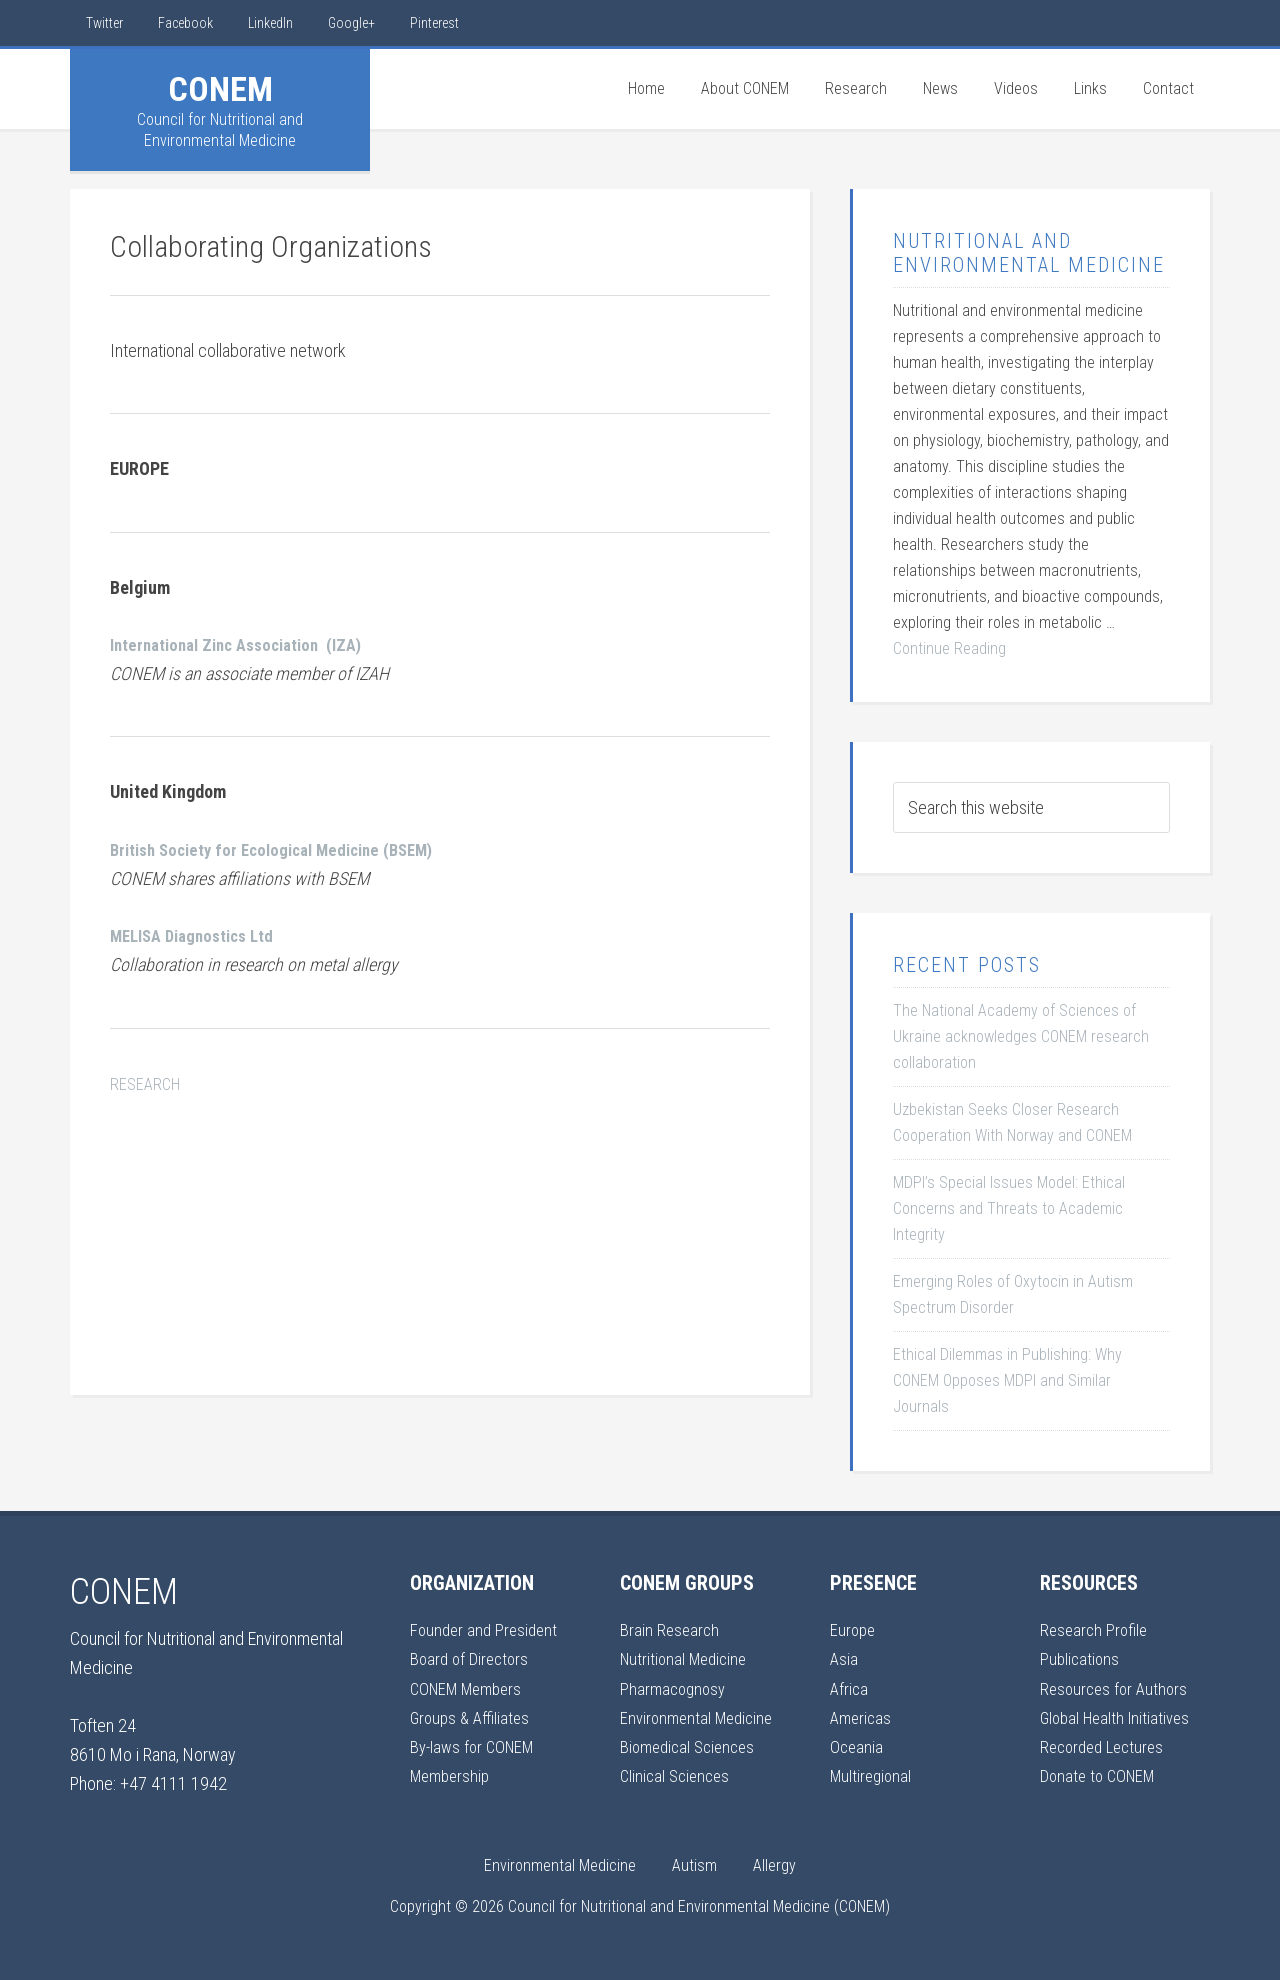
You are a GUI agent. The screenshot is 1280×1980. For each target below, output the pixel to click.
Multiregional (873, 1775)
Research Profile (1096, 1629)
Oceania (857, 1746)
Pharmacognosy (675, 1688)
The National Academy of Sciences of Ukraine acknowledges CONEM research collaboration (1021, 1036)
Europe (854, 1629)
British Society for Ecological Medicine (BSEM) (285, 849)
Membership (453, 1775)
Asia (844, 1658)
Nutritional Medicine (687, 1658)
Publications (1081, 1658)
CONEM (220, 89)
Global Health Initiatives (1119, 1717)
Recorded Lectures (1106, 1746)
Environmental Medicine (701, 1717)
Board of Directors (472, 1658)
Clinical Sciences (678, 1775)
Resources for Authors (1117, 1688)
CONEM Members (471, 1688)
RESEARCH (147, 1083)
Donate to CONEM (1101, 1775)
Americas (862, 1717)
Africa (850, 1688)
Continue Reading (949, 648)
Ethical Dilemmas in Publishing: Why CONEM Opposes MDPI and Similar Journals (1007, 1380)
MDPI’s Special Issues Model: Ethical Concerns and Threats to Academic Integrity (1009, 1208)
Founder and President (487, 1629)
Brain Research (671, 1629)
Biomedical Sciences (692, 1746)
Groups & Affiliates (472, 1717)
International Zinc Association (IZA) (246, 644)
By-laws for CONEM (476, 1746)
